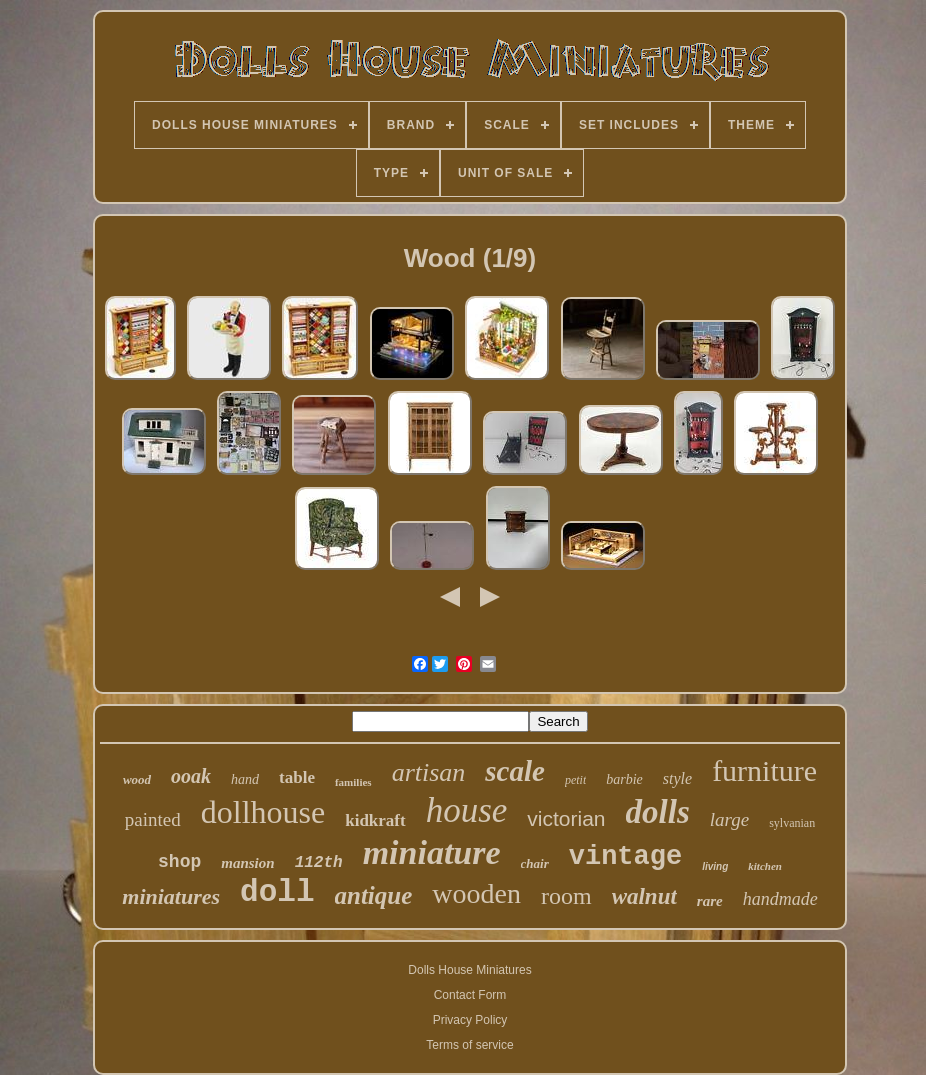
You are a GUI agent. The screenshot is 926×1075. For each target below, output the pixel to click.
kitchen (765, 866)
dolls (658, 812)
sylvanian (792, 823)
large (729, 819)
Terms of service (469, 1045)
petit (575, 780)
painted (153, 819)
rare (710, 901)
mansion (247, 863)
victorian (566, 818)
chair (535, 863)
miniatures (171, 896)
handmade (780, 899)
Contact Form (470, 995)
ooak (191, 776)
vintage (625, 857)
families (353, 782)
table (297, 777)
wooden (476, 893)
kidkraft (375, 820)
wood (137, 779)
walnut (644, 896)
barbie (624, 779)
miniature (432, 852)
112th (319, 863)
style (677, 778)
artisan (429, 772)
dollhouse (263, 812)
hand (245, 779)
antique (374, 895)
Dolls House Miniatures (469, 970)
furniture (764, 770)
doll (277, 892)
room (566, 896)
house (467, 810)
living (715, 866)
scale (515, 771)
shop (179, 862)
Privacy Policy (470, 1020)
